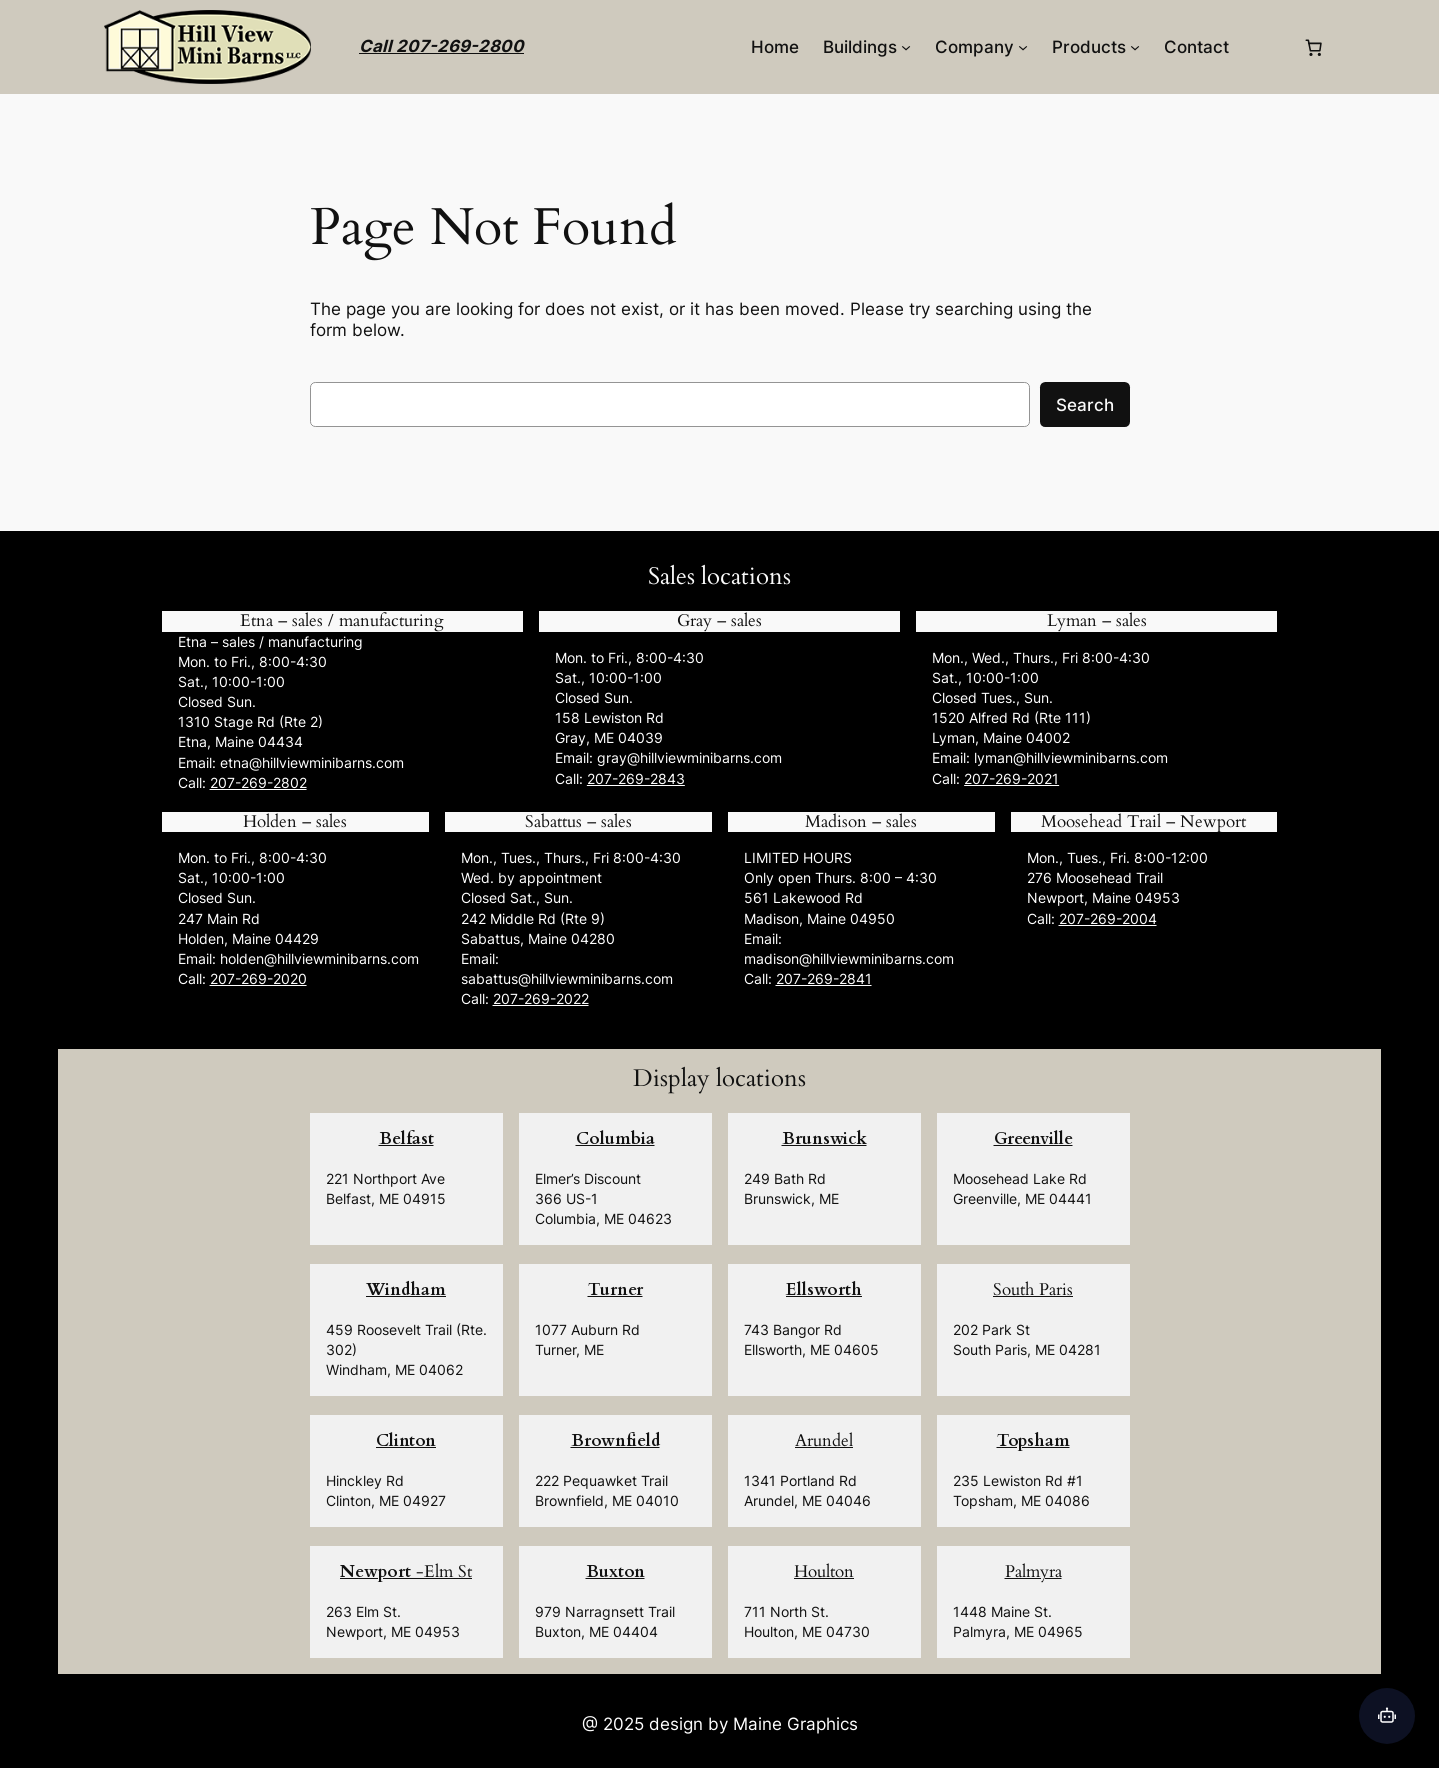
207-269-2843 (636, 778)
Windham (406, 1289)
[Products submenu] (1135, 47)
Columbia (615, 1138)
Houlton (824, 1571)
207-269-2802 (258, 782)
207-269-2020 (258, 978)
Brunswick (824, 1138)
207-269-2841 (824, 978)
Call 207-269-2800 (441, 46)
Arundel (824, 1440)
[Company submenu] (1023, 47)
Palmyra (1033, 1571)
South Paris (1033, 1289)
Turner (615, 1289)
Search (1085, 405)
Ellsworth (824, 1289)
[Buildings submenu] (906, 47)
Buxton (615, 1571)
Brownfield (615, 1440)
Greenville (1033, 1138)
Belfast (406, 1138)
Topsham (1033, 1440)
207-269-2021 (1011, 778)
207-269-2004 (1108, 918)
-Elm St (406, 1571)
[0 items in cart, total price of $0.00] (1314, 47)
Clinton (406, 1440)
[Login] (1265, 47)
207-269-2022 (541, 998)
